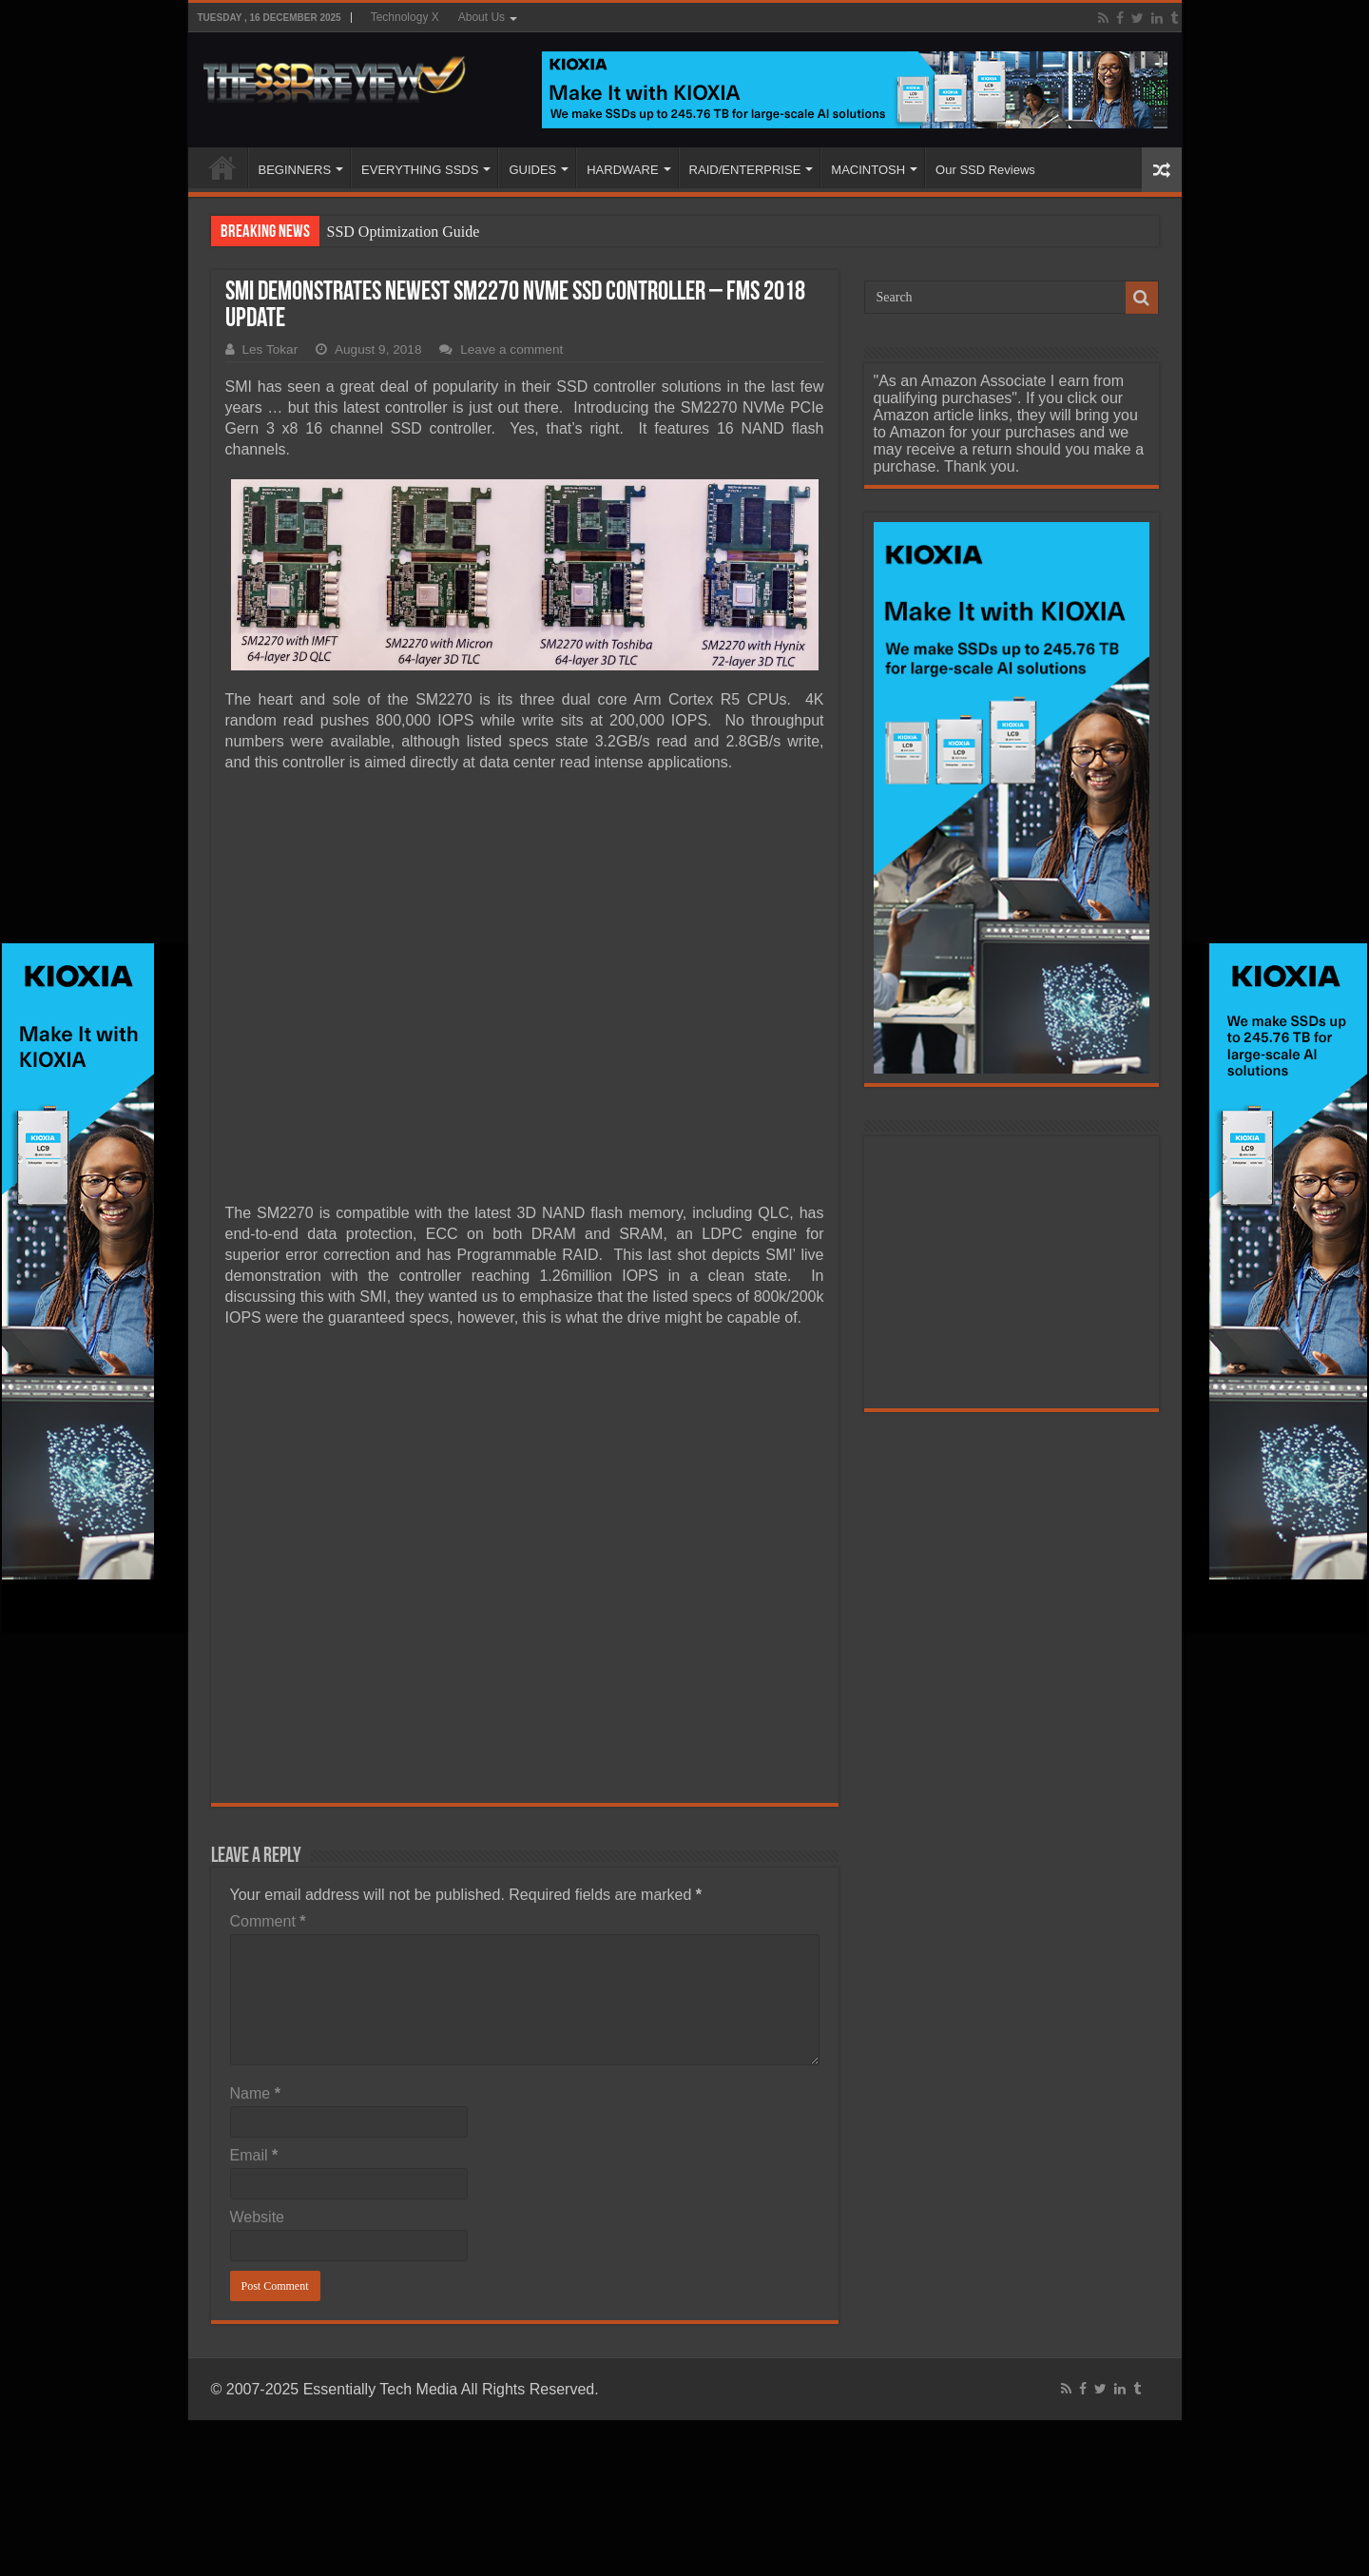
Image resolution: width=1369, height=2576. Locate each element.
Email (254, 2155)
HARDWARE (622, 170)
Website (257, 2217)
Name (255, 2093)
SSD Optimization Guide (403, 231)
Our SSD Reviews (985, 170)
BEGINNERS (295, 170)
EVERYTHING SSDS (419, 170)
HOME (222, 167)
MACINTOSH (868, 170)
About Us (481, 17)
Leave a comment (511, 349)
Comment (268, 1921)
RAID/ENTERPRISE (745, 170)
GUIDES (532, 170)
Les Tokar (270, 349)
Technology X (405, 17)
